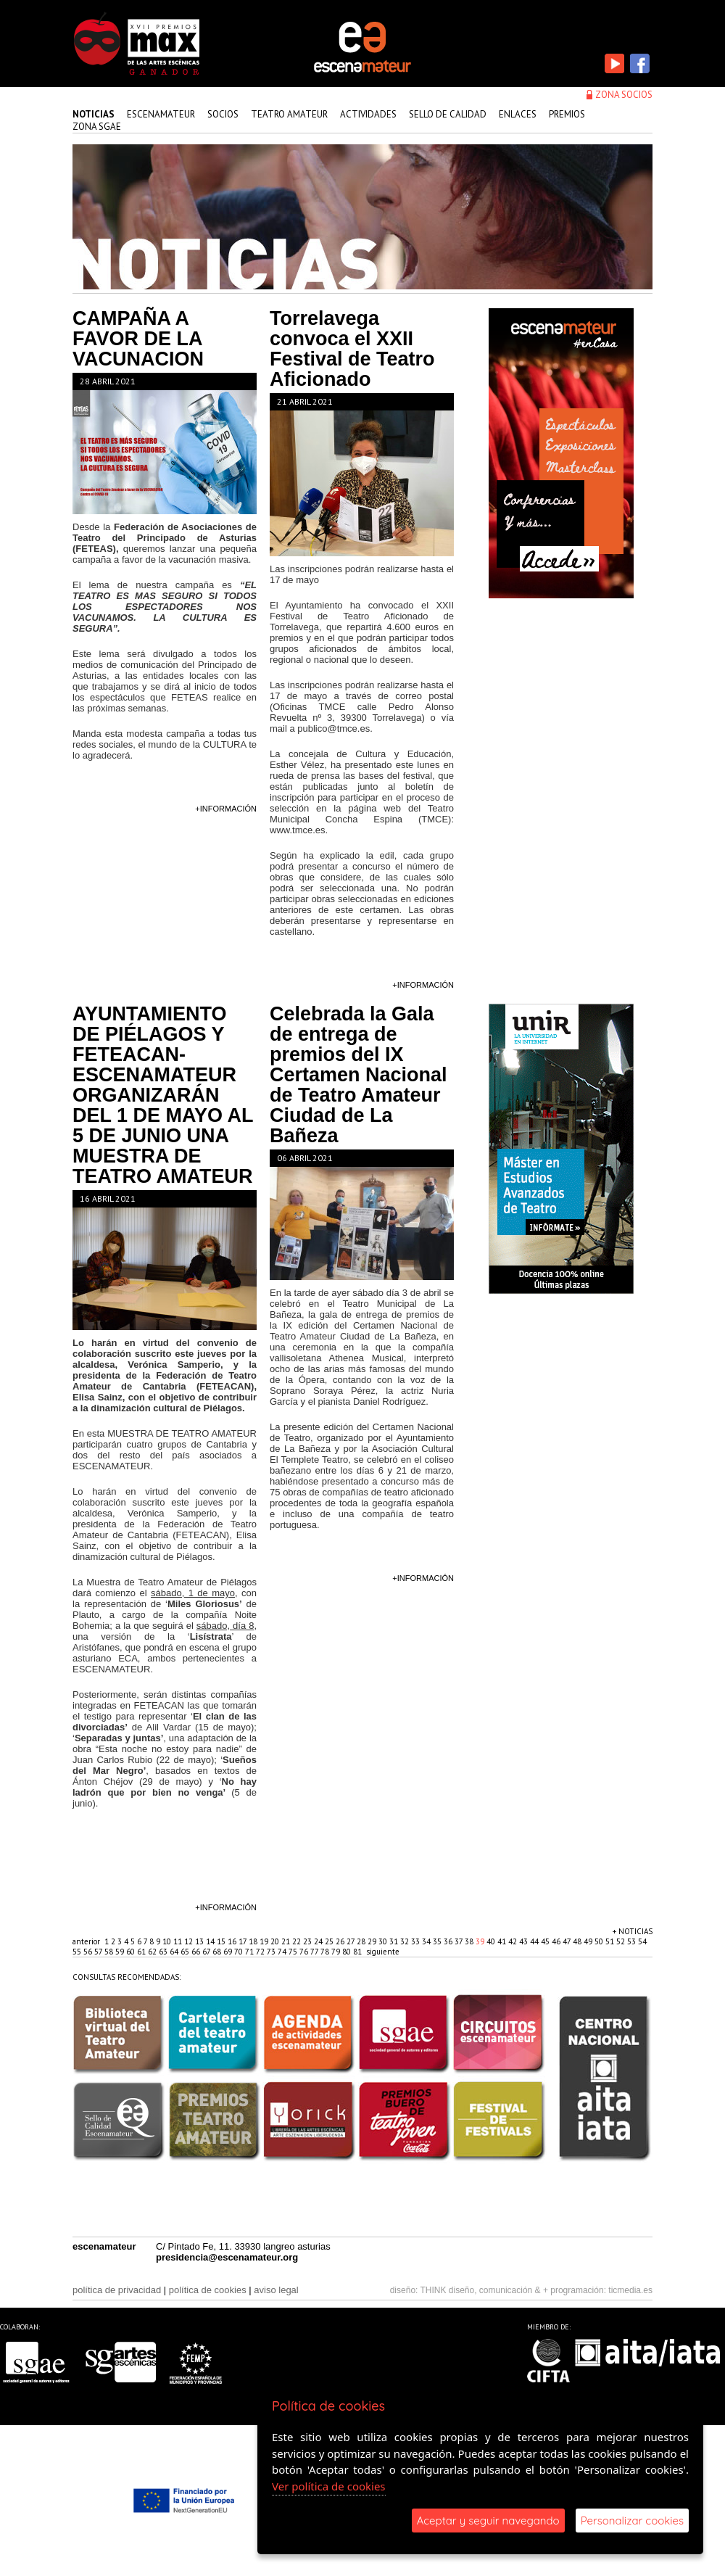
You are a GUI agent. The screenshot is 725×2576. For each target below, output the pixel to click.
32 (405, 1941)
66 (196, 1952)
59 (120, 1952)
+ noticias (632, 1931)
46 (557, 1941)
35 (438, 1941)
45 (546, 1941)
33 (416, 1941)
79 (336, 1952)
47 (568, 1941)
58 (109, 1952)
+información (226, 808)
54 (642, 1941)
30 (383, 1941)
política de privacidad (116, 2289)
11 (178, 1941)
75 (294, 1952)
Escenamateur (161, 114)
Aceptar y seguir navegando (488, 2520)
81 (358, 1952)
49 (589, 1941)
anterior (86, 1941)
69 (228, 1952)
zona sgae (96, 126)
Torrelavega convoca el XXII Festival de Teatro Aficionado (352, 348)
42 (513, 1941)
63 (164, 1952)
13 (200, 1941)
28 (362, 1941)
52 (621, 1941)
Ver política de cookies (329, 2486)
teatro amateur (289, 114)
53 (632, 1941)
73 (272, 1952)
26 (341, 1941)
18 (254, 1941)
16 (233, 1941)
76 (304, 1952)
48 (578, 1941)
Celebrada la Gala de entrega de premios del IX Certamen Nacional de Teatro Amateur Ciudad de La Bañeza (358, 1075)
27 (352, 1941)
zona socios (623, 94)
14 (211, 1941)
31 (394, 1941)
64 (175, 1952)
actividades (368, 114)
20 (275, 1941)
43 (524, 1941)
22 (297, 1941)
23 (308, 1941)
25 (330, 1941)
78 (325, 1952)
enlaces (517, 114)
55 (77, 1952)
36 (449, 1941)
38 (470, 1941)
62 (153, 1952)
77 (315, 1952)
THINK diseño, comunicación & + (484, 2290)
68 (217, 1952)
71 (250, 1952)
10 (167, 1941)
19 (265, 1941)
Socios (223, 114)
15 (222, 1941)
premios (567, 114)
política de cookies (207, 2289)
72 (261, 1952)
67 (207, 1952)
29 (373, 1941)
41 (502, 1941)
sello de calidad (447, 114)
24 (319, 1941)
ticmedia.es (630, 2290)
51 (610, 1941)
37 (460, 1941)
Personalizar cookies (632, 2520)
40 (491, 1941)
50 (599, 1941)
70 (239, 1952)
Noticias (93, 114)
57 (99, 1952)
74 (283, 1952)
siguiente (382, 1952)
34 (427, 1941)
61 (142, 1952)
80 (347, 1952)
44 (535, 1941)
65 (186, 1952)
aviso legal (276, 2289)
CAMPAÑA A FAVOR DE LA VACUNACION (138, 338)
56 (88, 1952)
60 (131, 1952)
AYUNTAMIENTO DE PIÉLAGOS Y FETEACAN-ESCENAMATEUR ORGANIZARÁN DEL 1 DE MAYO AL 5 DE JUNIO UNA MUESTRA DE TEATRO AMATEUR (162, 1095)
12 (189, 1941)
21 (286, 1941)
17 (244, 1941)
